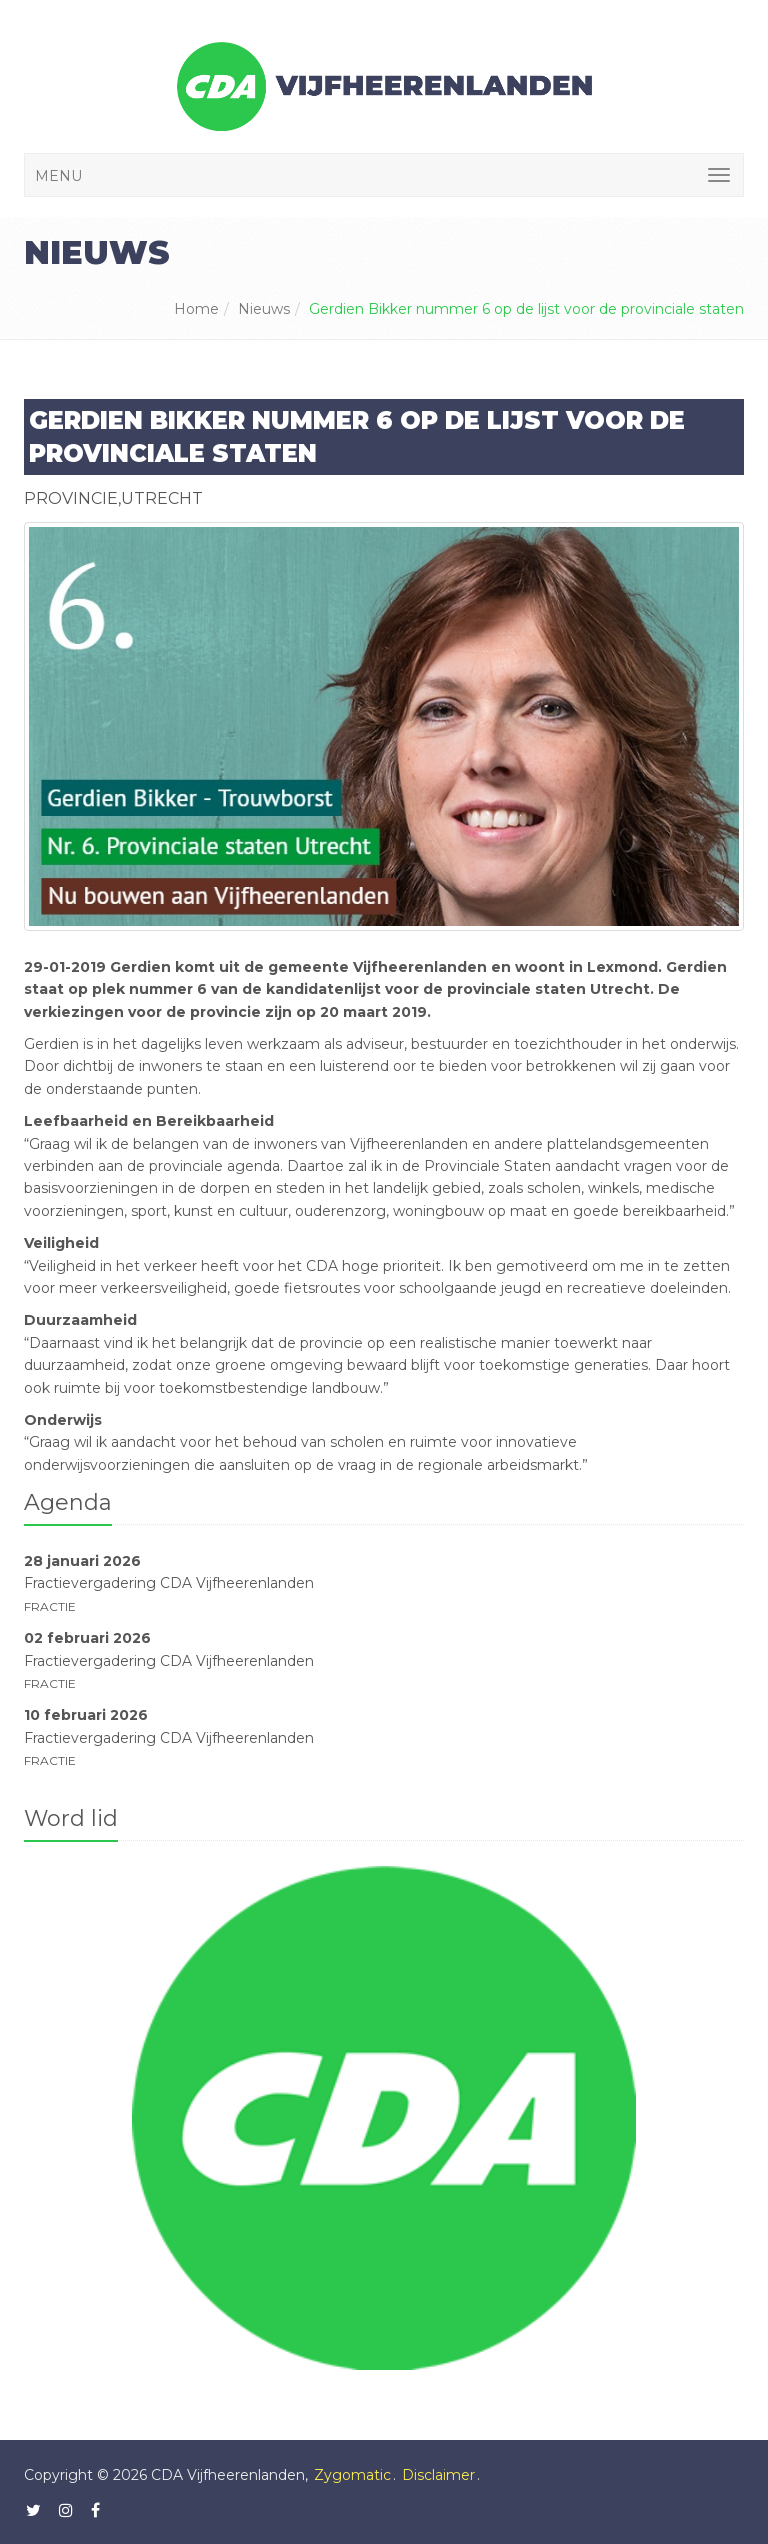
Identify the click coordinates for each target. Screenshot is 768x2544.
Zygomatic (352, 2475)
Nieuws (264, 309)
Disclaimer (438, 2475)
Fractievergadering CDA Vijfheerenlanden (169, 1583)
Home (196, 309)
